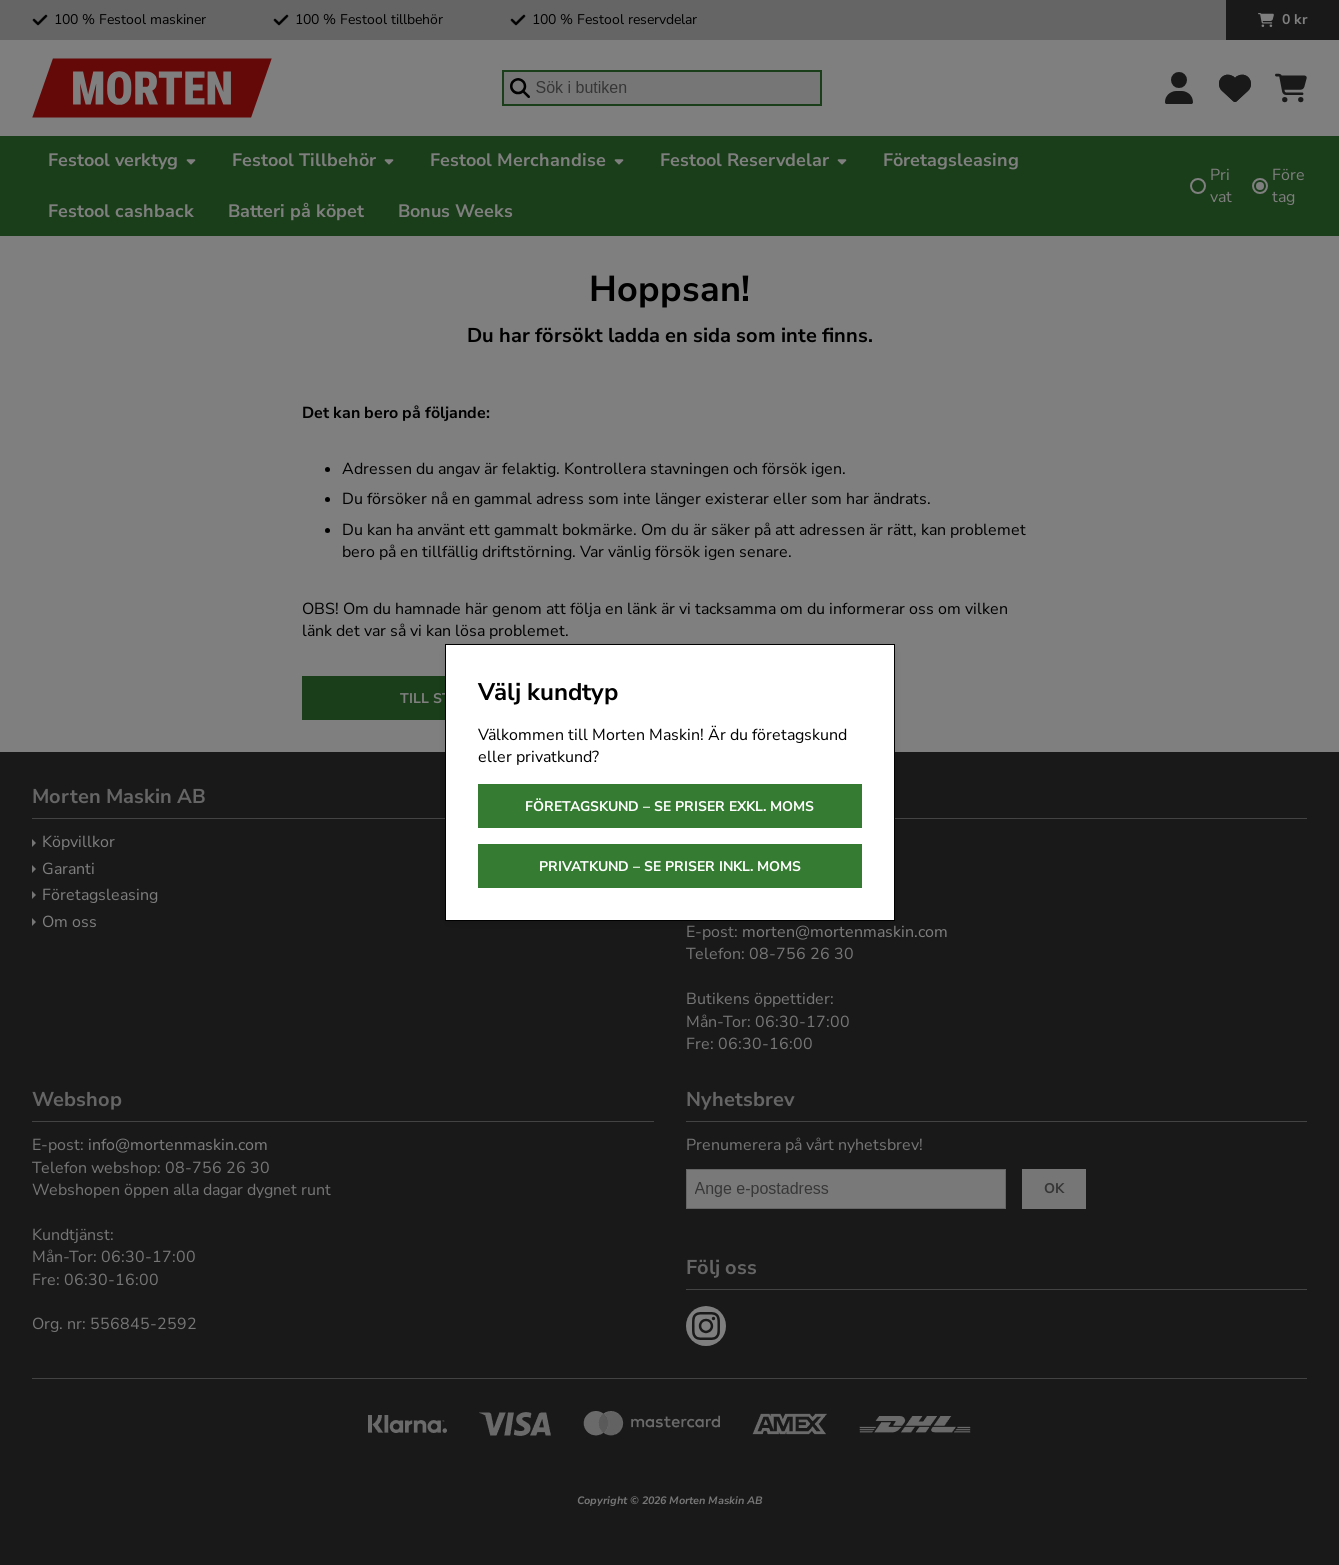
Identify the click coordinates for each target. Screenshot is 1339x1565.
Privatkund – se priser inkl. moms (670, 866)
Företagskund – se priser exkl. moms (669, 806)
